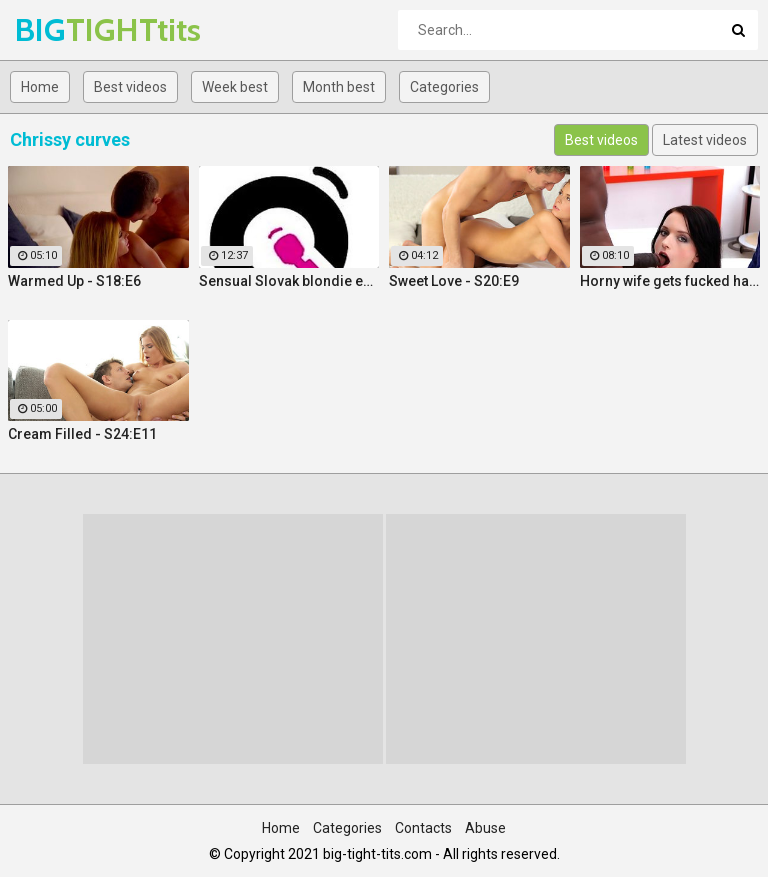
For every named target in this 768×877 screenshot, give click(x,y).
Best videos (130, 87)
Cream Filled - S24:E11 (82, 434)
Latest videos (705, 140)
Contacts (423, 828)
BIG (67, 29)
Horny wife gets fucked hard (670, 281)
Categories (444, 87)
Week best (235, 87)
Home (40, 87)
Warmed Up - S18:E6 (74, 281)
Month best (339, 87)
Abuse (485, 828)
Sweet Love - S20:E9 (454, 281)
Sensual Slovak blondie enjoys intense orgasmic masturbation (289, 281)
